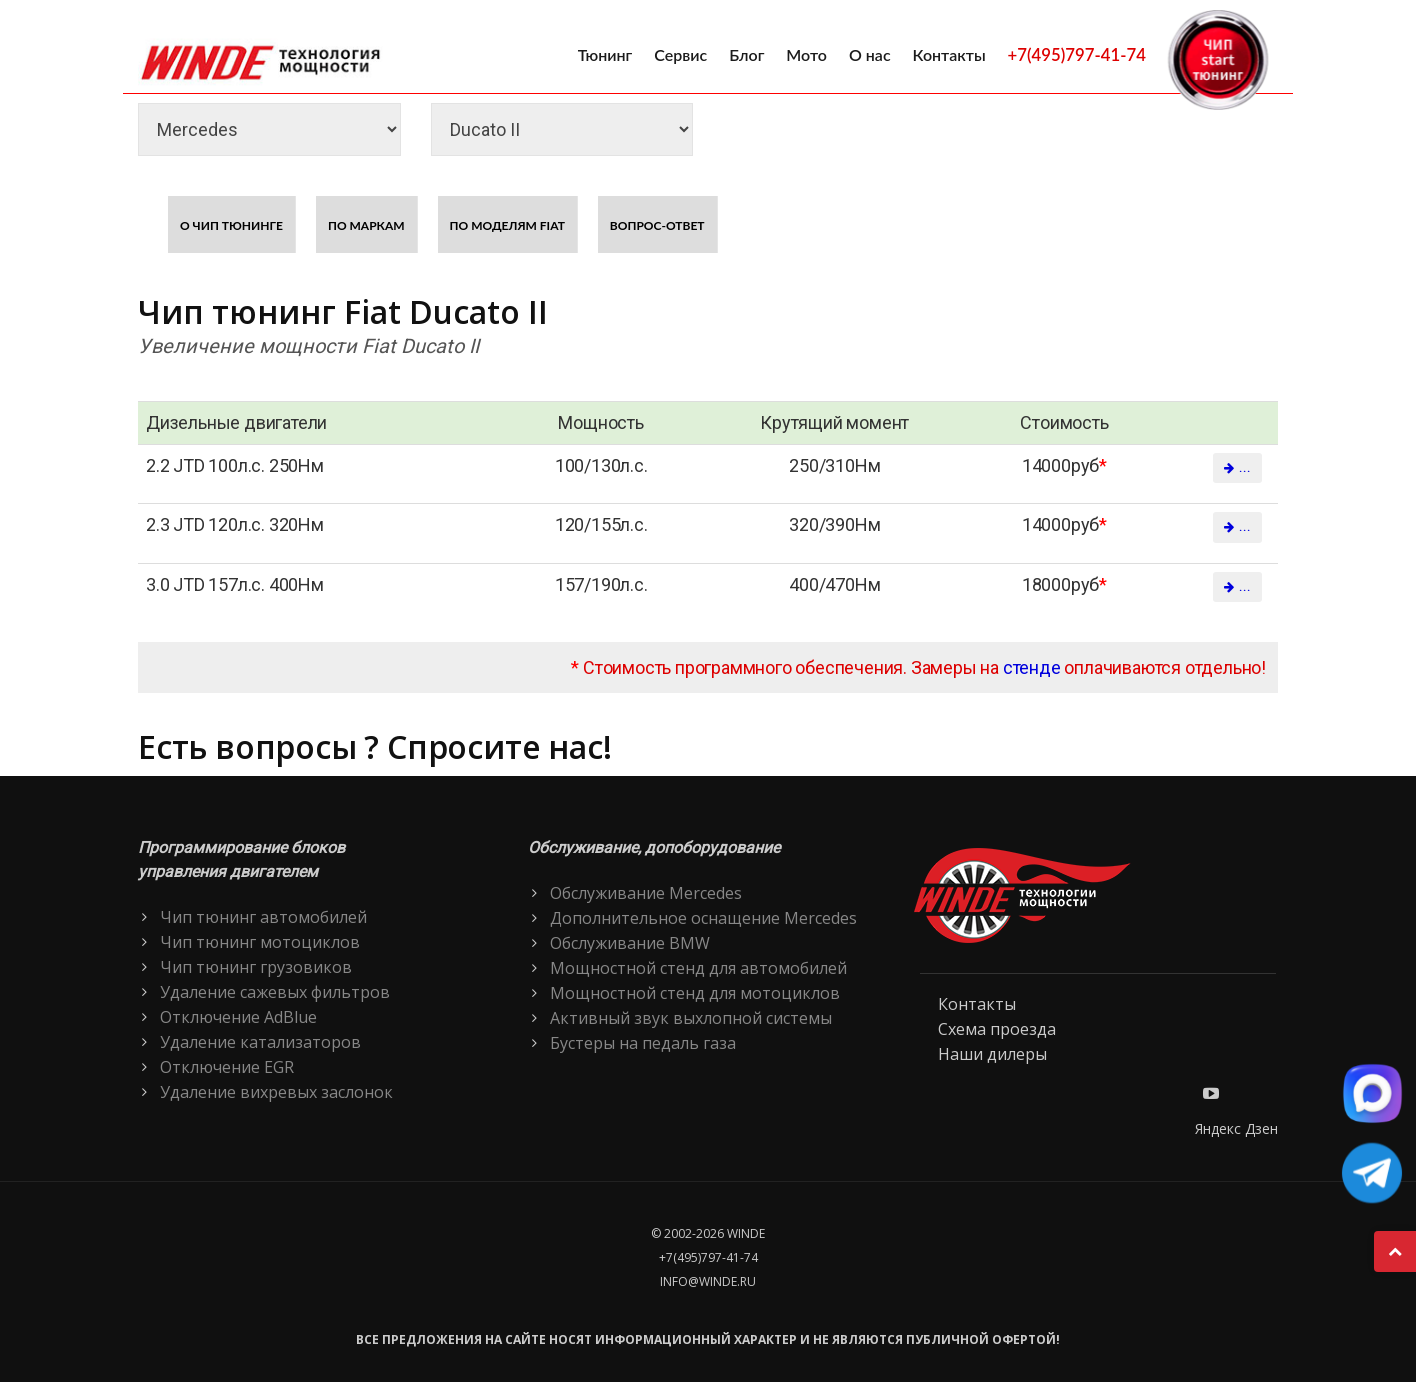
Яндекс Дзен (1236, 1128)
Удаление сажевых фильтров (275, 992)
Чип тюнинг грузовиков (256, 967)
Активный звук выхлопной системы (691, 1018)
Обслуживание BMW (630, 943)
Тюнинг (605, 54)
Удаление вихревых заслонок (276, 1092)
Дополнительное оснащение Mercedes (703, 918)
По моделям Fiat (507, 225)
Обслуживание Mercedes (646, 893)
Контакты (949, 54)
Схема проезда (997, 1029)
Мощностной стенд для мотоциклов (695, 993)
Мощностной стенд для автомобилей (698, 968)
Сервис (680, 54)
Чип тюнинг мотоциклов (260, 942)
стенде (1032, 667)
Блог (746, 54)
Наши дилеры (992, 1054)
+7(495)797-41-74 (1077, 54)
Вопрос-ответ (657, 225)
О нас (870, 54)
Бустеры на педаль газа (643, 1043)
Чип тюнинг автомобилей (263, 917)
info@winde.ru (708, 1281)
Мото (806, 54)
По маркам (366, 225)
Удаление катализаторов (260, 1042)
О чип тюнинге (231, 225)
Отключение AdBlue (238, 1017)
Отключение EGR (227, 1067)
